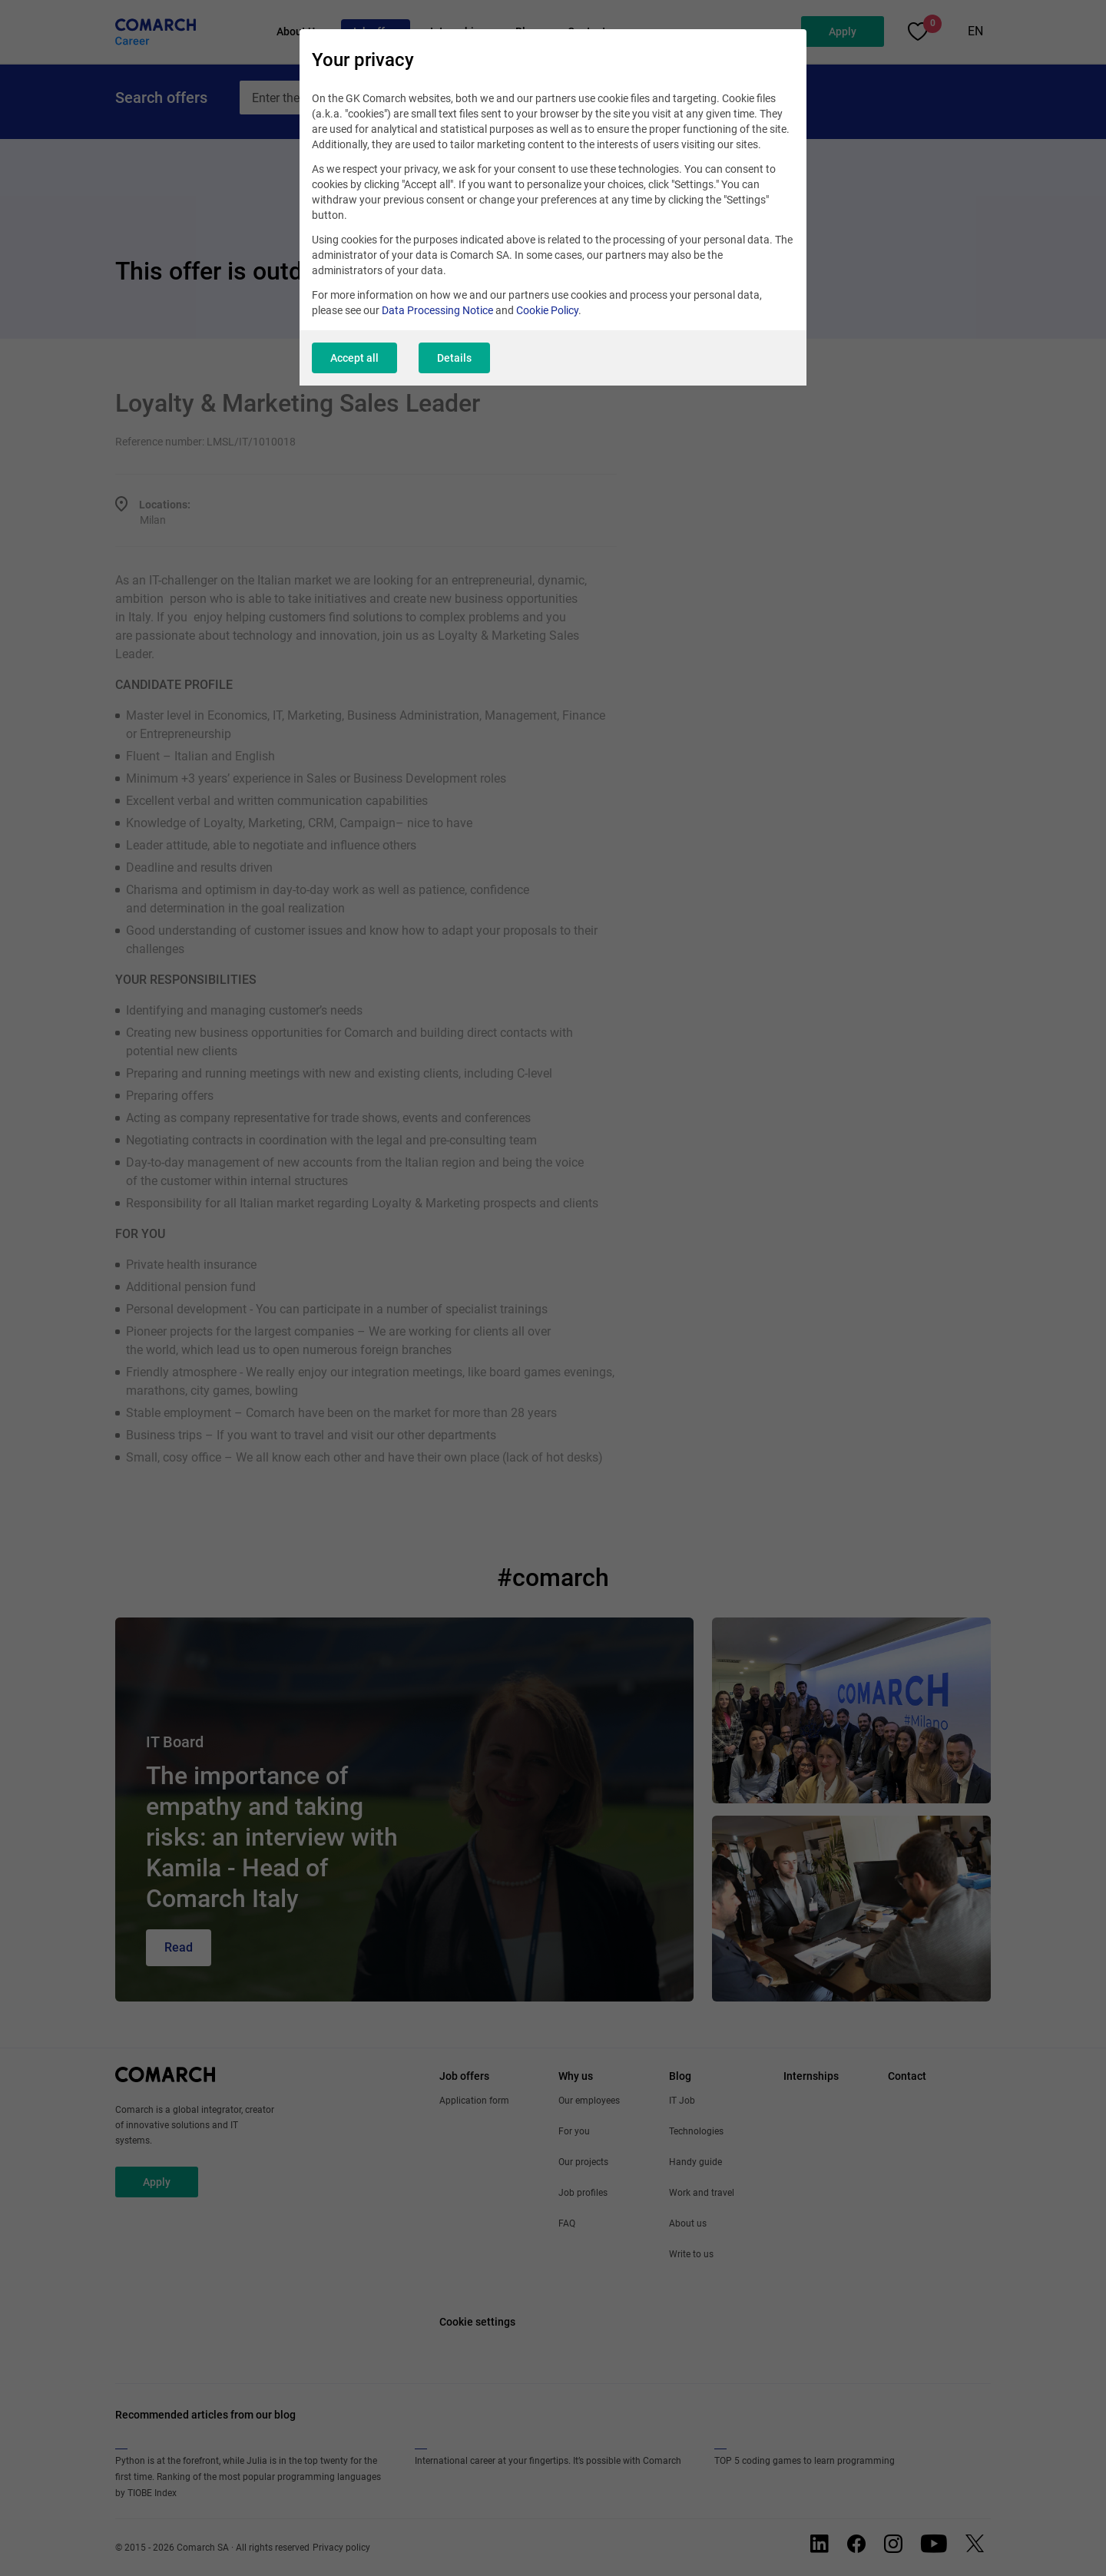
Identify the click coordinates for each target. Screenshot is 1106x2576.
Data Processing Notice (437, 310)
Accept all (354, 358)
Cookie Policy (547, 310)
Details (454, 358)
